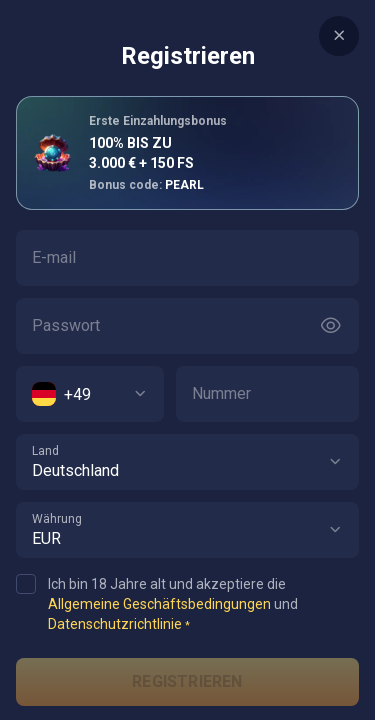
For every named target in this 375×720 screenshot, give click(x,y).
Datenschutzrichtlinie (115, 624)
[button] (335, 462)
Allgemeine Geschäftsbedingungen (159, 604)
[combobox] (90, 394)
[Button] (331, 326)
